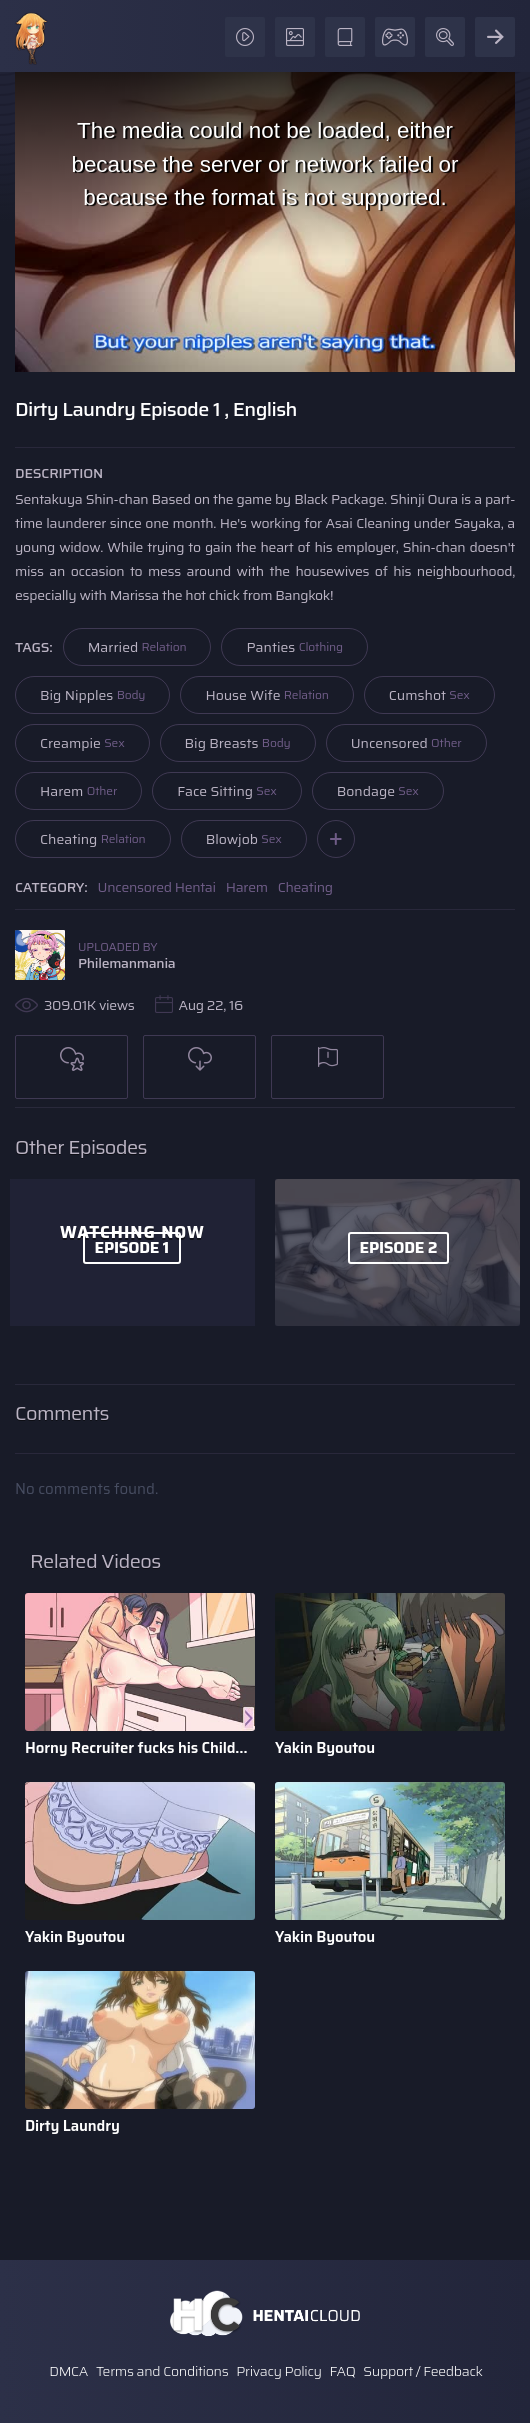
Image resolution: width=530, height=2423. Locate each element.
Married (137, 647)
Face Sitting (227, 791)
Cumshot (429, 695)
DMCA (68, 2371)
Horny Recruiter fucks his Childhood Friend (140, 1748)
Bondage (378, 791)
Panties (294, 647)
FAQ (343, 2371)
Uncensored (406, 743)
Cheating (93, 839)
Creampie (82, 743)
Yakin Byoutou (325, 1748)
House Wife (266, 695)
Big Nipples (92, 695)
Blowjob (244, 839)
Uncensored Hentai (157, 887)
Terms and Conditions (162, 2371)
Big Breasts (238, 743)
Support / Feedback (422, 2371)
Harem (78, 791)
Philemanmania (126, 963)
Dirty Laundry (72, 2126)
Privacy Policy (279, 2371)
